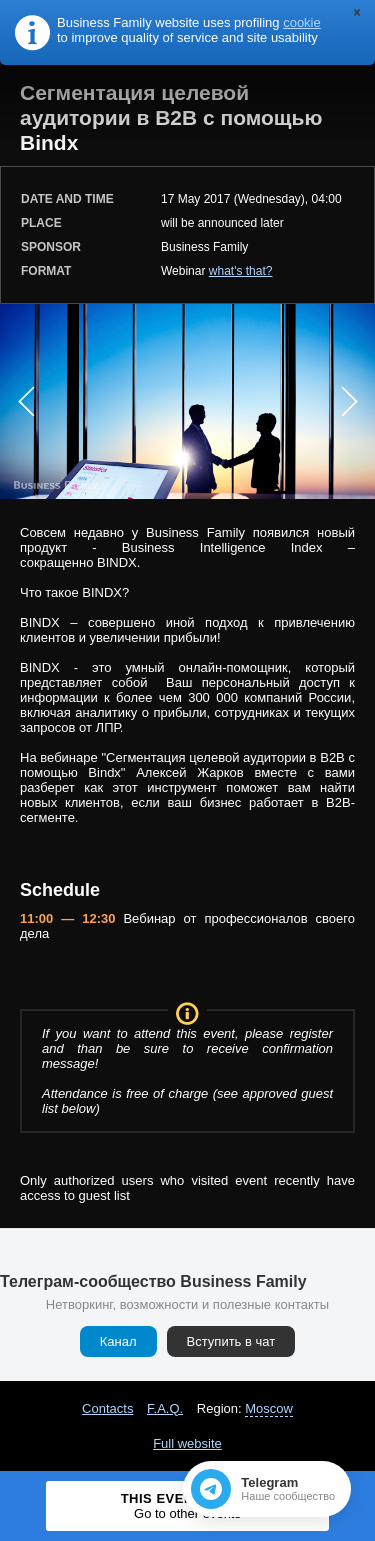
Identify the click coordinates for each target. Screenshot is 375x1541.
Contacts (107, 1408)
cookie (302, 22)
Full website (187, 1443)
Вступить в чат (231, 1341)
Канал (118, 1341)
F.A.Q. (165, 1408)
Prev (26, 402)
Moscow (269, 1408)
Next (349, 402)
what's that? (241, 271)
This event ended (188, 1506)
